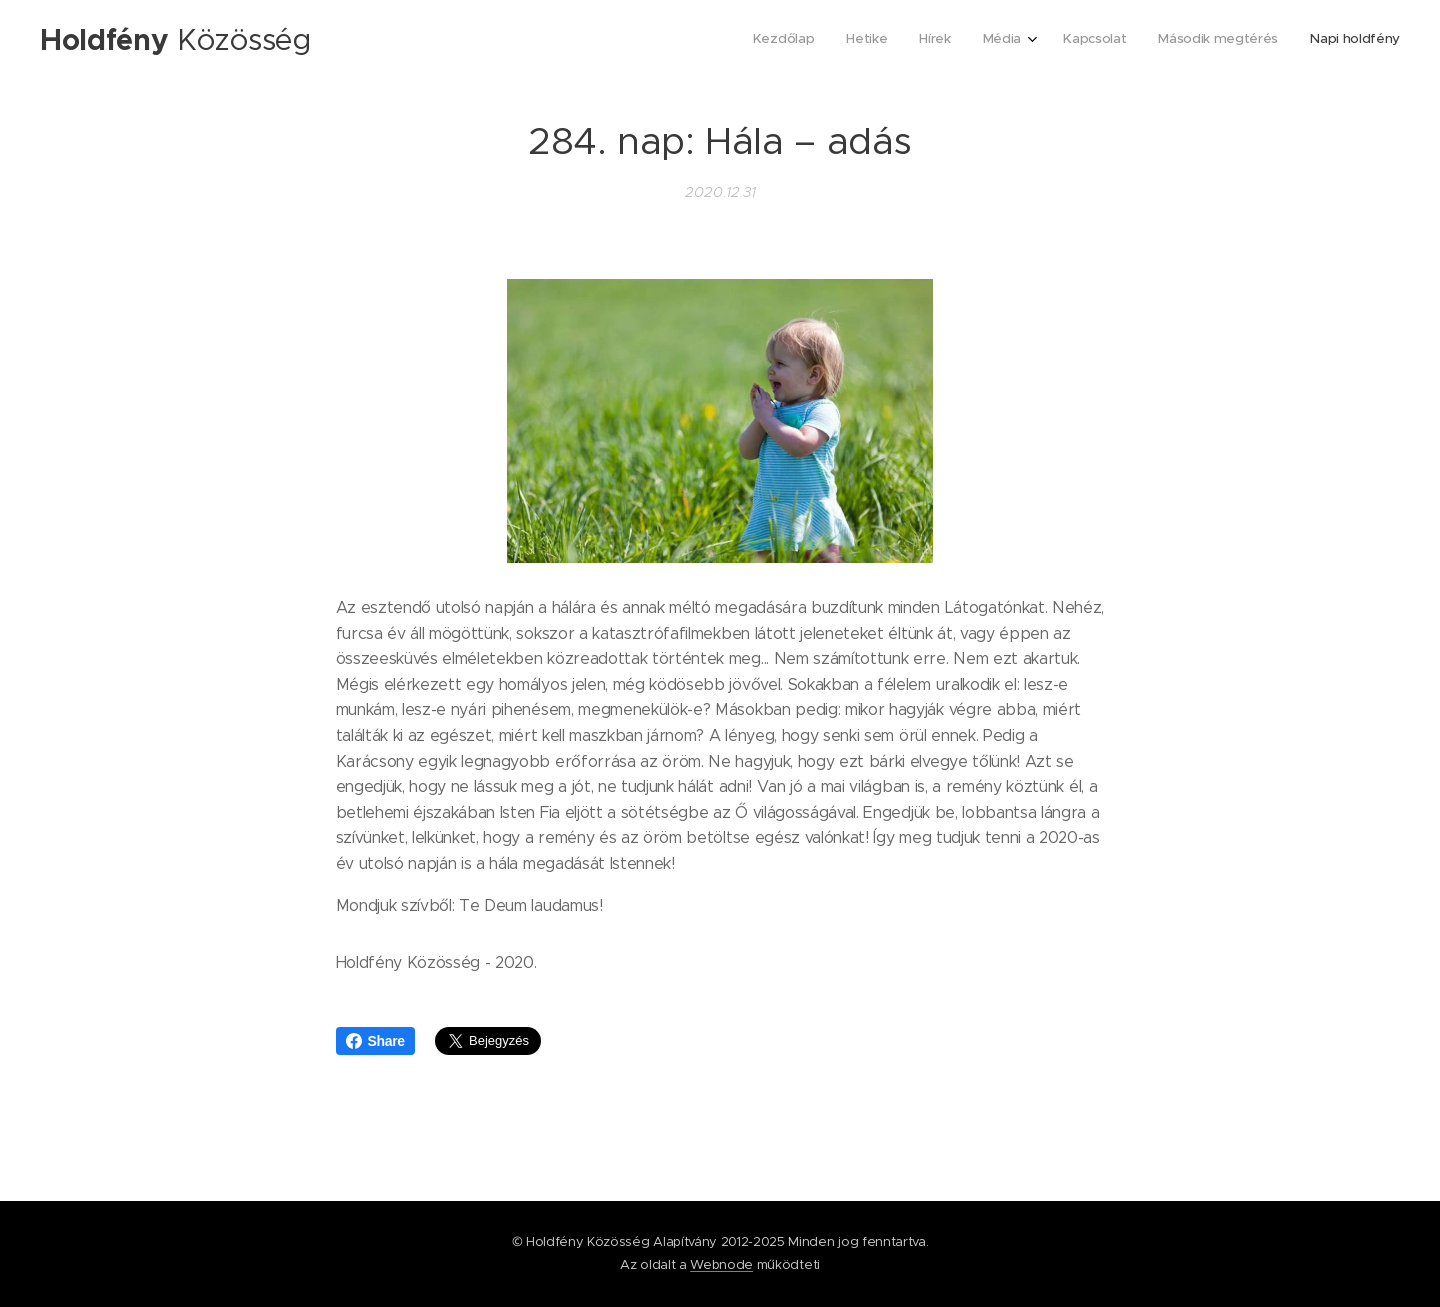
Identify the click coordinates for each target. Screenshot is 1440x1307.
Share (375, 1041)
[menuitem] (1203, 41)
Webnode (721, 1264)
